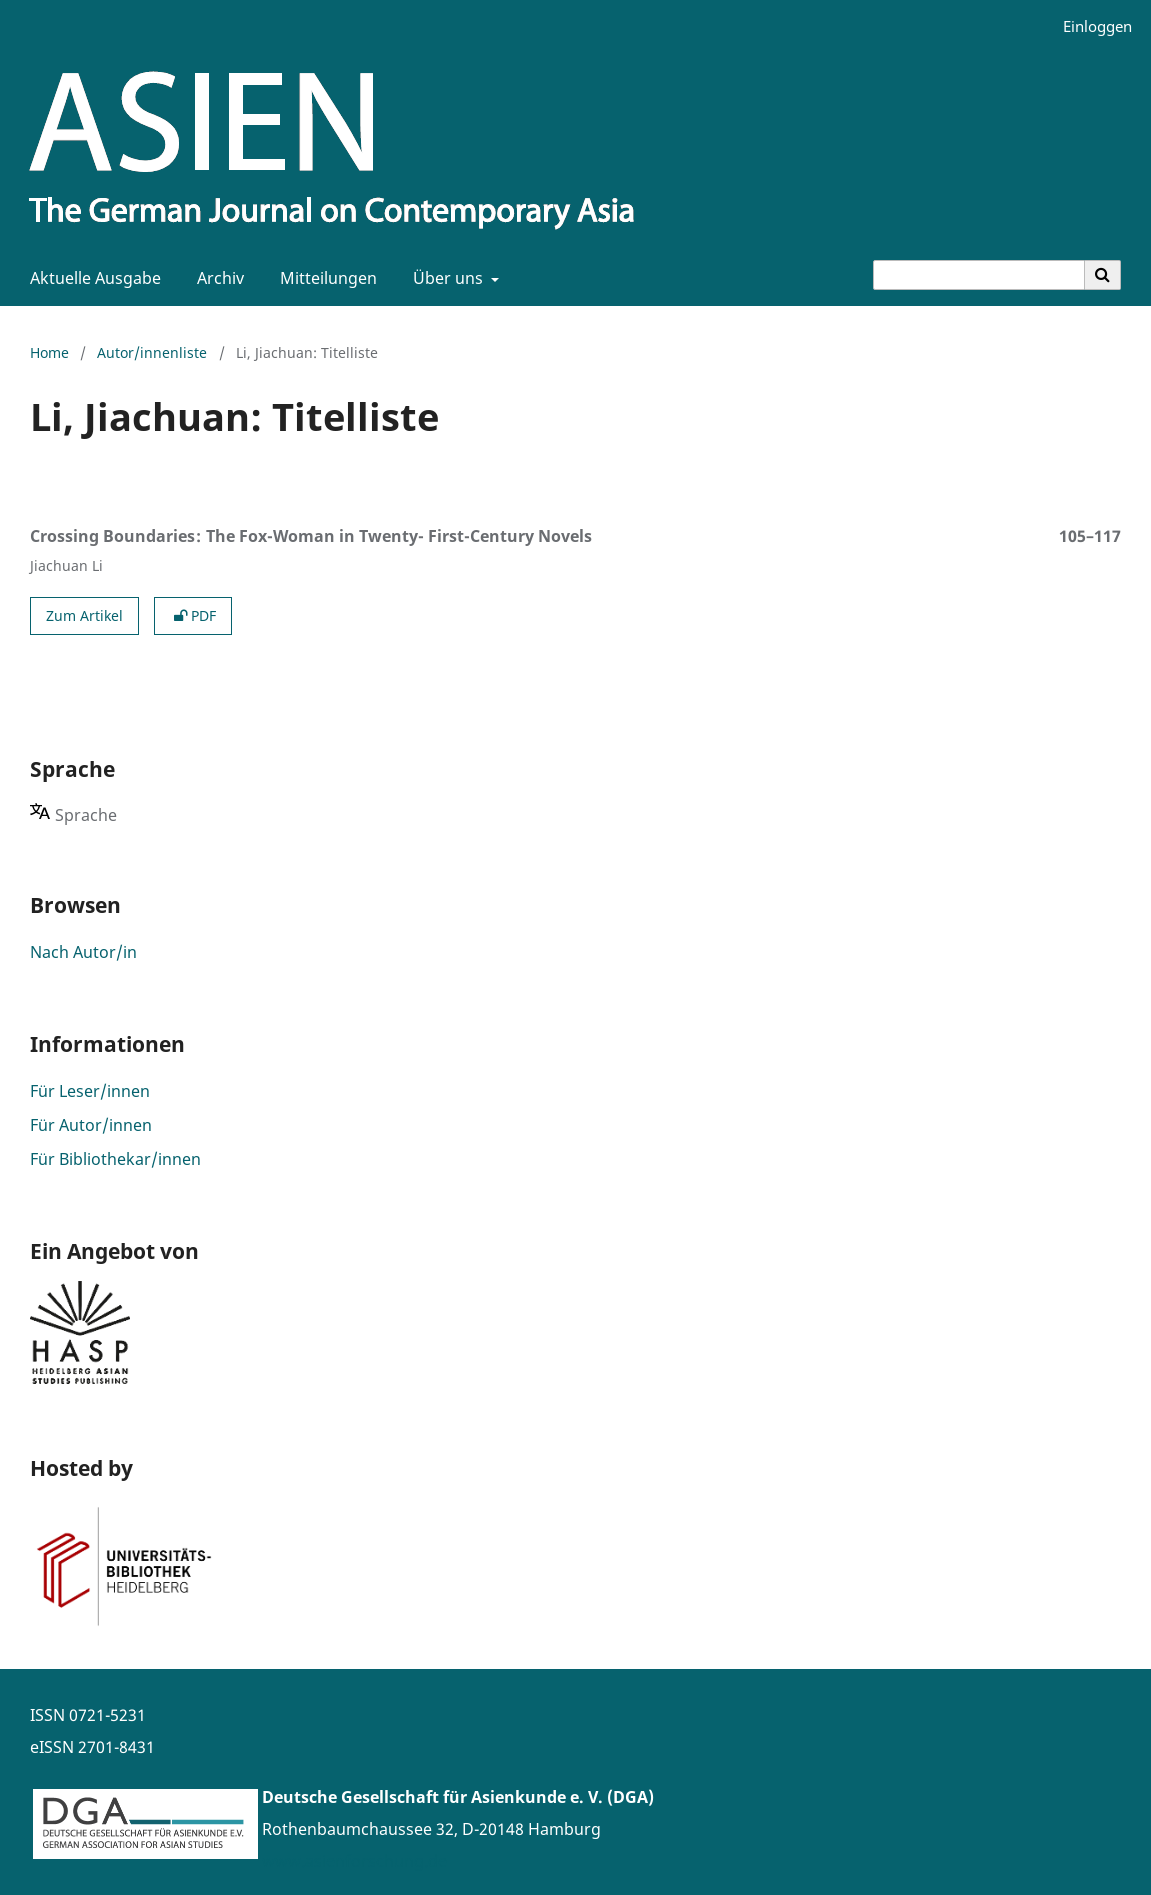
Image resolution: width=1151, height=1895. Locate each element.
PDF (193, 615)
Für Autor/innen (91, 1125)
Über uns (446, 278)
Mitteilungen (324, 278)
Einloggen (1090, 26)
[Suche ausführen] (1103, 275)
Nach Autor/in (83, 952)
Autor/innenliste (152, 352)
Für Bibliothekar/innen (115, 1159)
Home (49, 352)
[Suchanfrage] (979, 275)
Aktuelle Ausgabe (91, 278)
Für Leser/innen (90, 1091)
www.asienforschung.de (354, 1861)
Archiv (216, 278)
